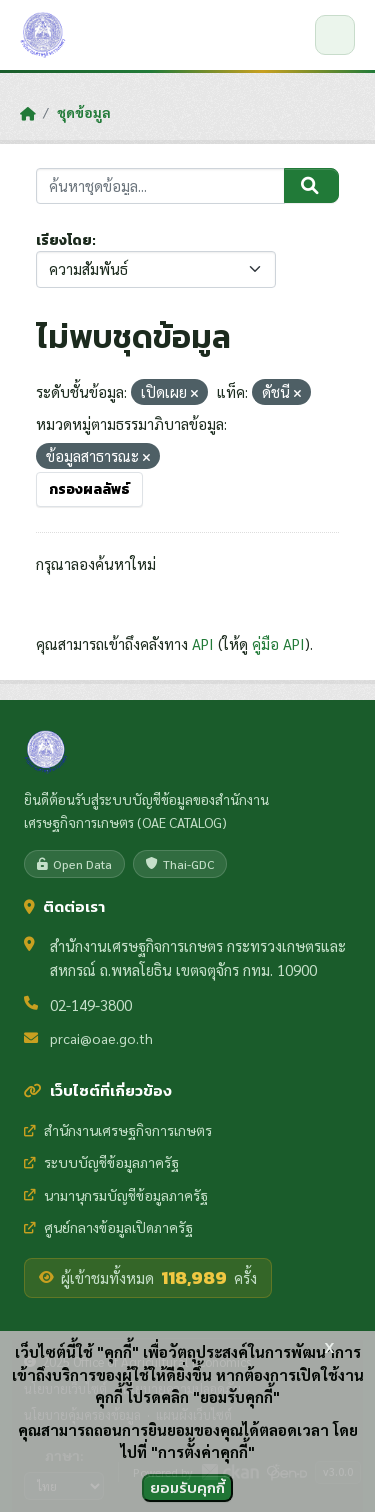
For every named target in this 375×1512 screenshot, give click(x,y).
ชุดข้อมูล (84, 112)
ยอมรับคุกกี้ (187, 1487)
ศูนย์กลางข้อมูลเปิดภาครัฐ (108, 1227)
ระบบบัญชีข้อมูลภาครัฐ (101, 1162)
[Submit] (311, 186)
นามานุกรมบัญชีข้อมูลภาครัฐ (116, 1195)
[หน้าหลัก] (27, 113)
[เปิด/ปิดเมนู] (335, 35)
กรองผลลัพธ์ (89, 489)
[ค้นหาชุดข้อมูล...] (160, 186)
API (203, 643)
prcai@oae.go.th (101, 1038)
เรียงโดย (64, 240)
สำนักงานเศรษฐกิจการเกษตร (118, 1130)
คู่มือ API (278, 643)
